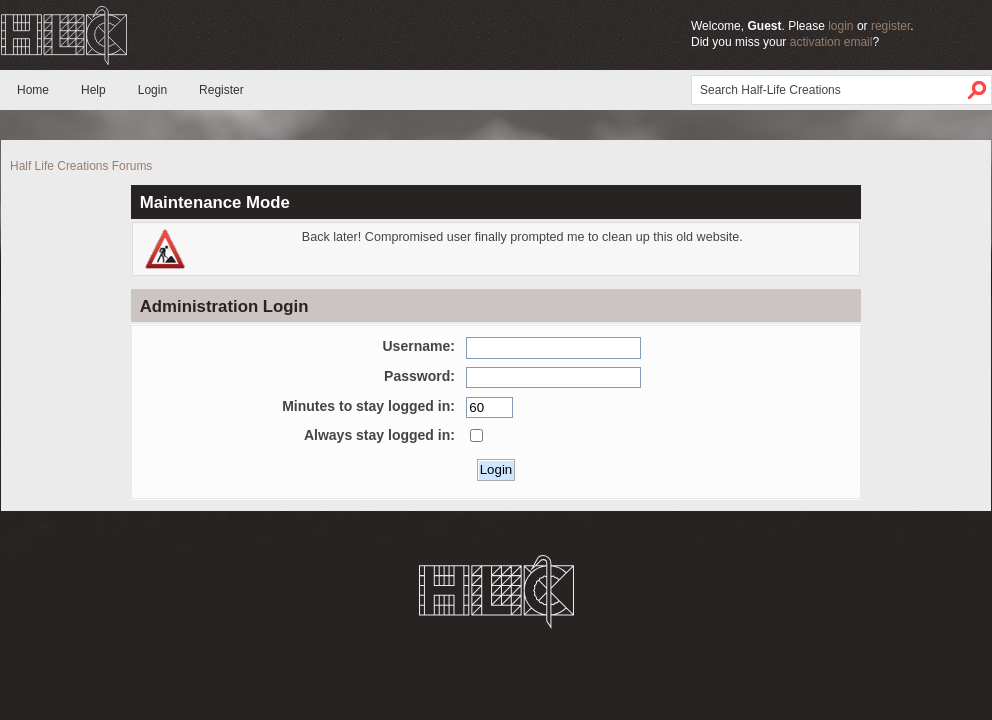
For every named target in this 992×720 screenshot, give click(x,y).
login (840, 26)
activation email (831, 42)
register (890, 26)
